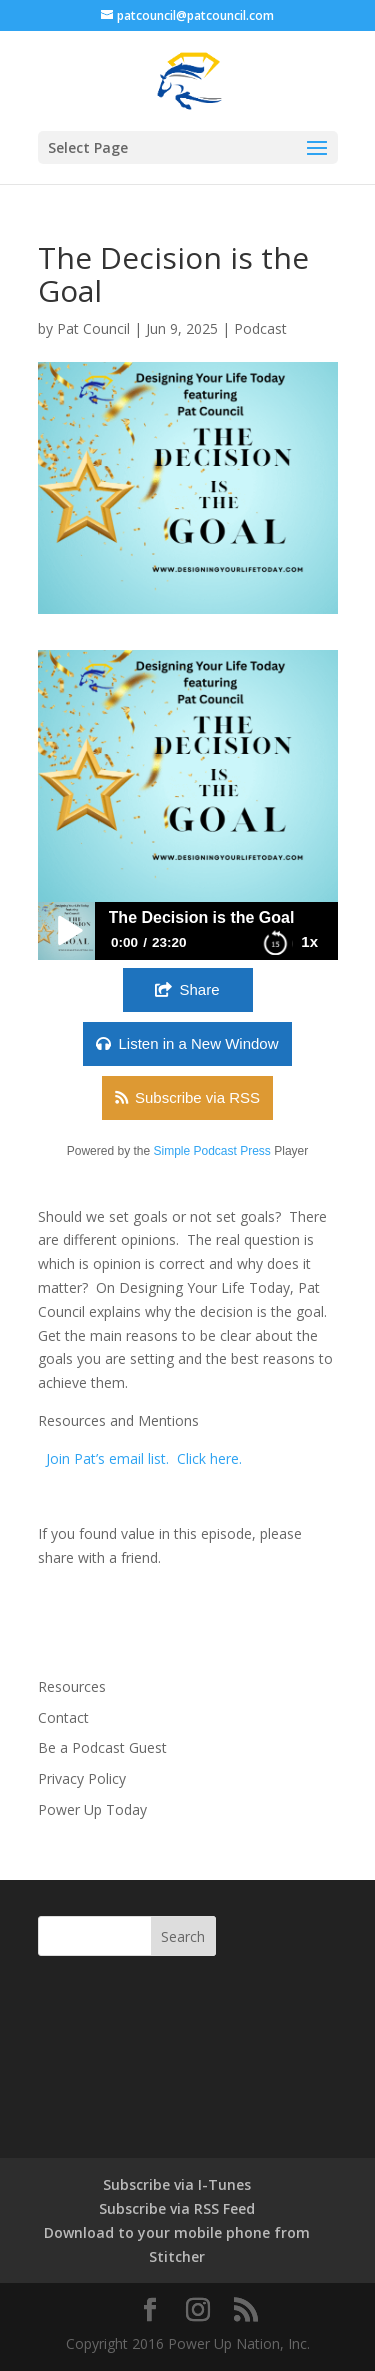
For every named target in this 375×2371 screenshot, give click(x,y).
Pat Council (93, 328)
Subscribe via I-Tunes (177, 2184)
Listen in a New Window (198, 1043)
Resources (72, 1686)
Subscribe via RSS (197, 1097)
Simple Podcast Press (211, 1151)
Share (199, 989)
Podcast (260, 328)
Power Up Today (92, 1809)
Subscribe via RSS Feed (177, 2208)
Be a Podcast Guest (102, 1747)
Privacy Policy (82, 1778)
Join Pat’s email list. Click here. (144, 1458)
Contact (63, 1717)
